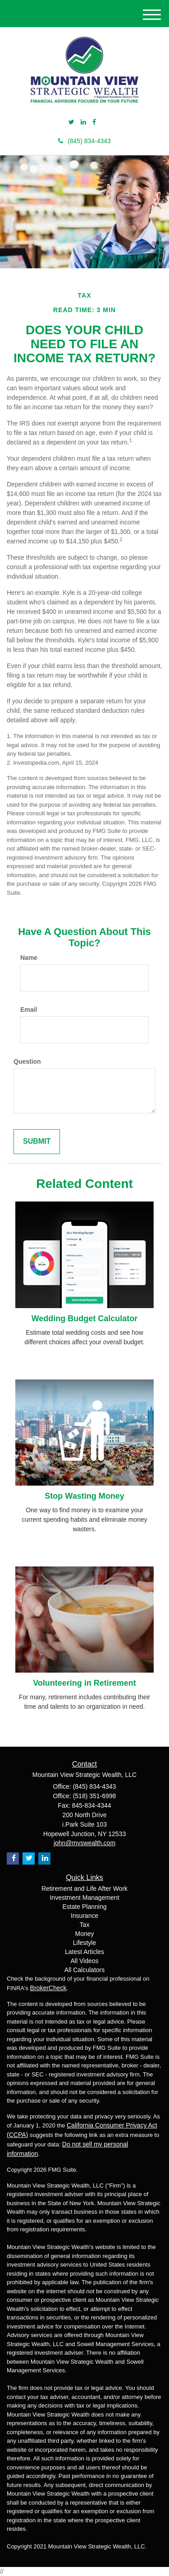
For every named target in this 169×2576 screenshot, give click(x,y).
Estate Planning (84, 1906)
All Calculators (84, 1969)
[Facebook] (94, 121)
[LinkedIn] (83, 121)
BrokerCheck (48, 1988)
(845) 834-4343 (84, 141)
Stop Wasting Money (84, 1496)
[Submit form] (37, 1141)
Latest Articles (84, 1951)
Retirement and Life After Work (84, 1888)
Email (28, 1009)
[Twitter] (71, 121)
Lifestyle (84, 1942)
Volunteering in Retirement (84, 1683)
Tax (85, 1924)
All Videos (84, 1960)
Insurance (84, 1915)
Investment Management (84, 1897)
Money (84, 1933)
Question (27, 1061)
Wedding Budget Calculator (85, 1318)
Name (28, 957)
